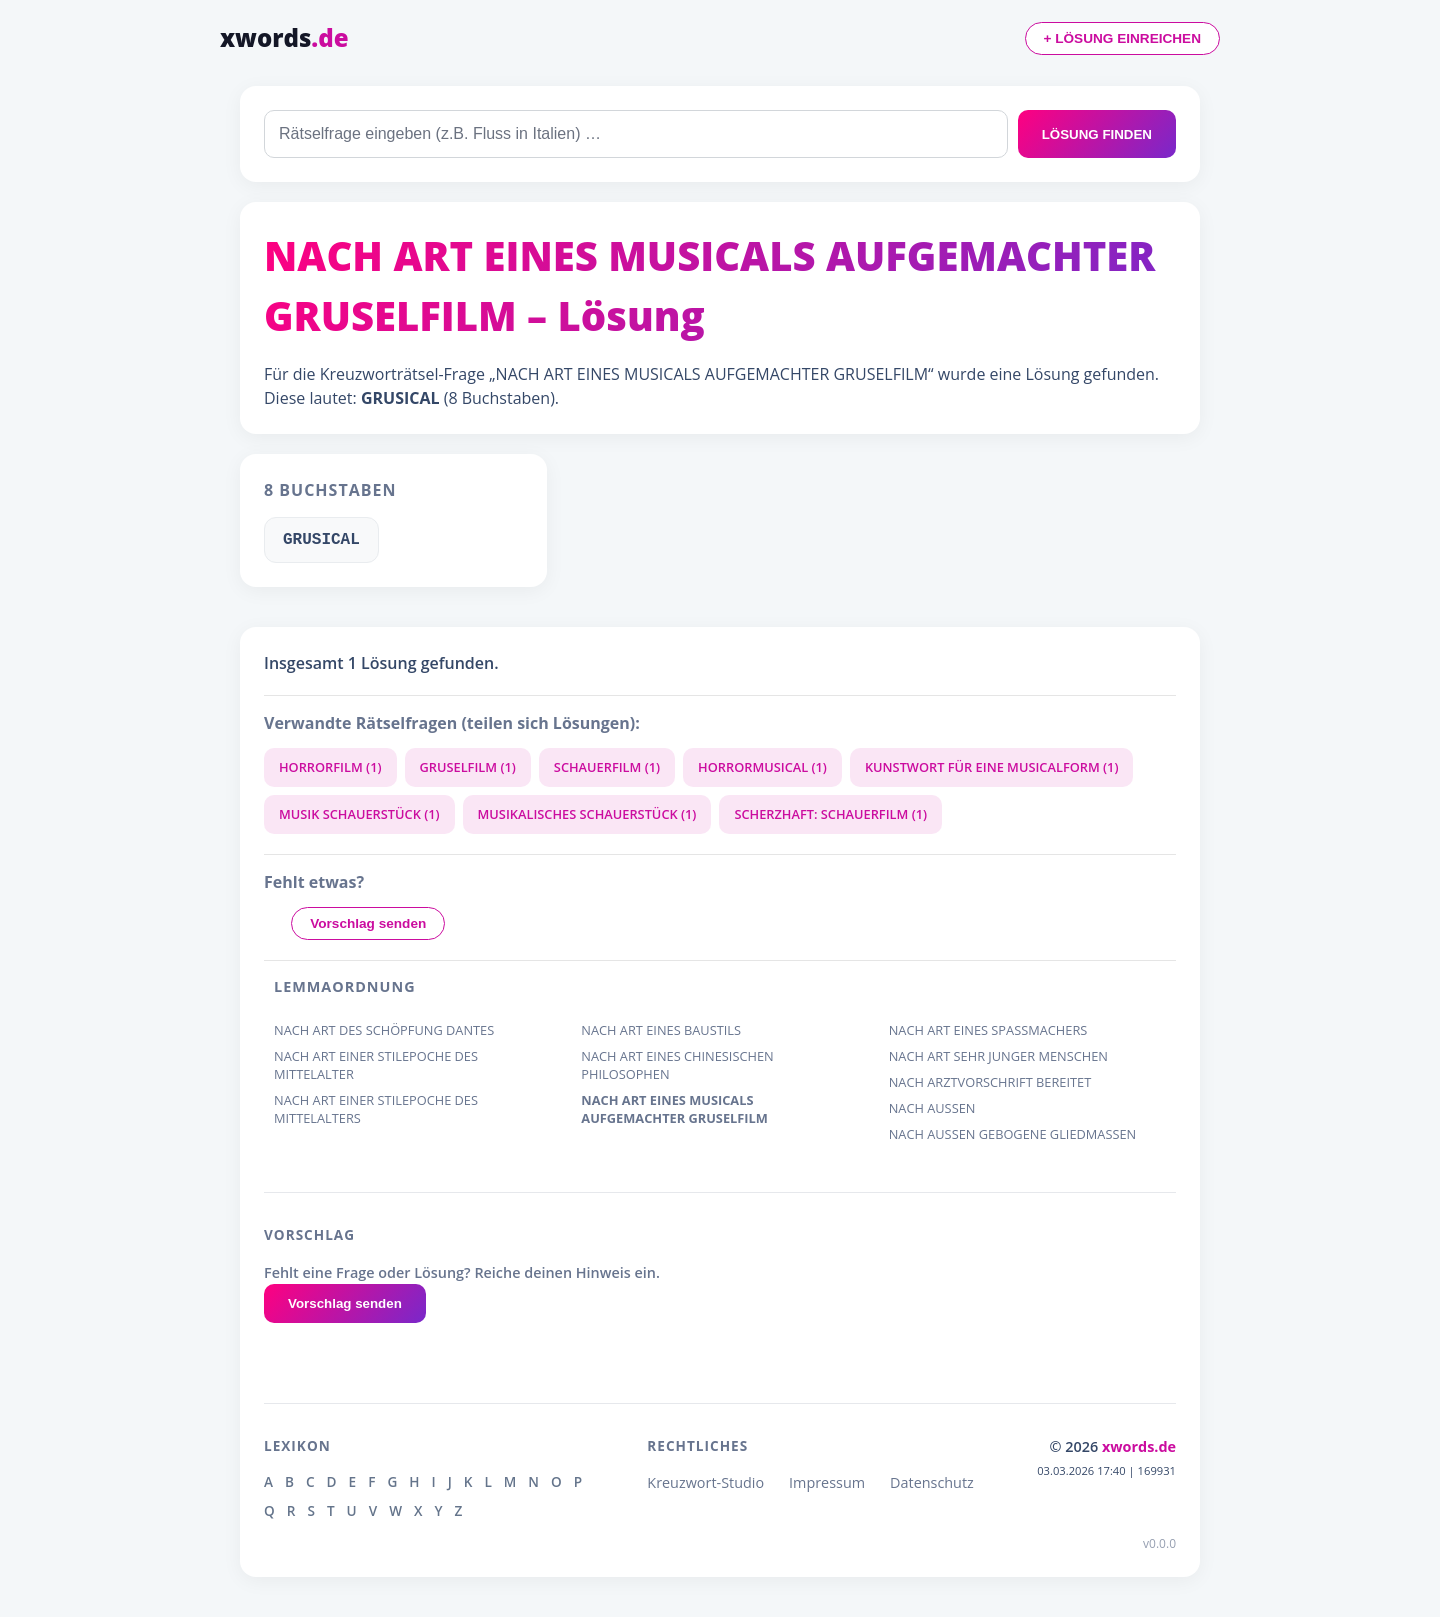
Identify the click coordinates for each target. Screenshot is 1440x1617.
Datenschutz (932, 1482)
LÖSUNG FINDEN (1097, 134)
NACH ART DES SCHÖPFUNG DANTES (384, 1030)
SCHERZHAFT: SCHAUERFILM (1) (830, 814)
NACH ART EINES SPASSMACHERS (988, 1030)
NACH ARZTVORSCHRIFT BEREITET (990, 1082)
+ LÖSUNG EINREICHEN (1122, 38)
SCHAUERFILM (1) (607, 767)
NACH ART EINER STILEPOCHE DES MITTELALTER (376, 1065)
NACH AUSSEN (932, 1108)
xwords (284, 37)
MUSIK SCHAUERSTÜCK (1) (359, 814)
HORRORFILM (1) (330, 767)
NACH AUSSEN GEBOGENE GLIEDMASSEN (1013, 1134)
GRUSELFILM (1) (468, 767)
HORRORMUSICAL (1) (762, 767)
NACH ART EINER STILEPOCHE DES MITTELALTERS (376, 1109)
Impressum (827, 1482)
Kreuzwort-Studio (705, 1482)
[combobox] (636, 134)
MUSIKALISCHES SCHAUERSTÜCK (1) (587, 814)
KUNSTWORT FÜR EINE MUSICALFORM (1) (992, 767)
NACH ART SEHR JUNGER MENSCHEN (998, 1056)
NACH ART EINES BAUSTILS (661, 1030)
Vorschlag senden (368, 923)
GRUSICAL (321, 540)
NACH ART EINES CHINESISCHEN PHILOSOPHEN (677, 1065)
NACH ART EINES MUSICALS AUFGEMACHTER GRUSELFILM (674, 1109)
